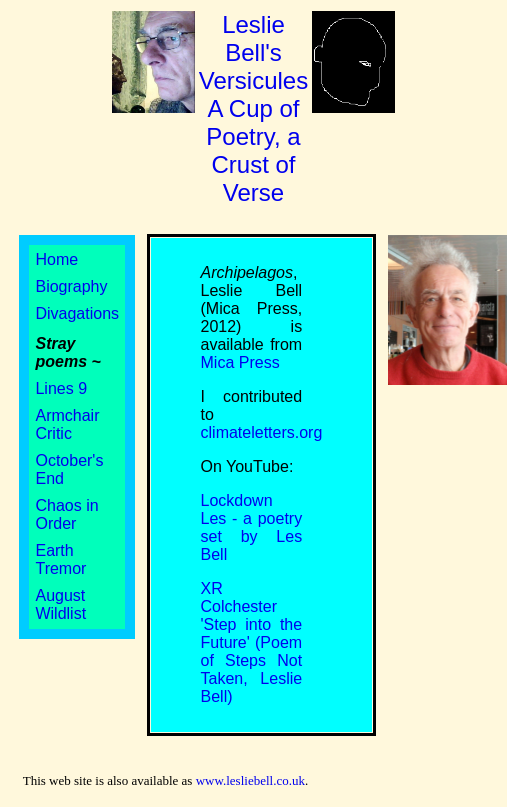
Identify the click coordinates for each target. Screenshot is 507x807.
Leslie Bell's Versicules (253, 108)
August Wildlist (60, 604)
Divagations (77, 313)
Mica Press (240, 362)
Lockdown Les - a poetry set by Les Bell (252, 527)
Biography (71, 286)
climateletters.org (262, 432)
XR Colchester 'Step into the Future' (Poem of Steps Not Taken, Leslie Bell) (252, 642)
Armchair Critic (67, 424)
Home (56, 259)
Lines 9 (61, 388)
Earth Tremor (60, 559)
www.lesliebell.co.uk (250, 780)
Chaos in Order (66, 514)
